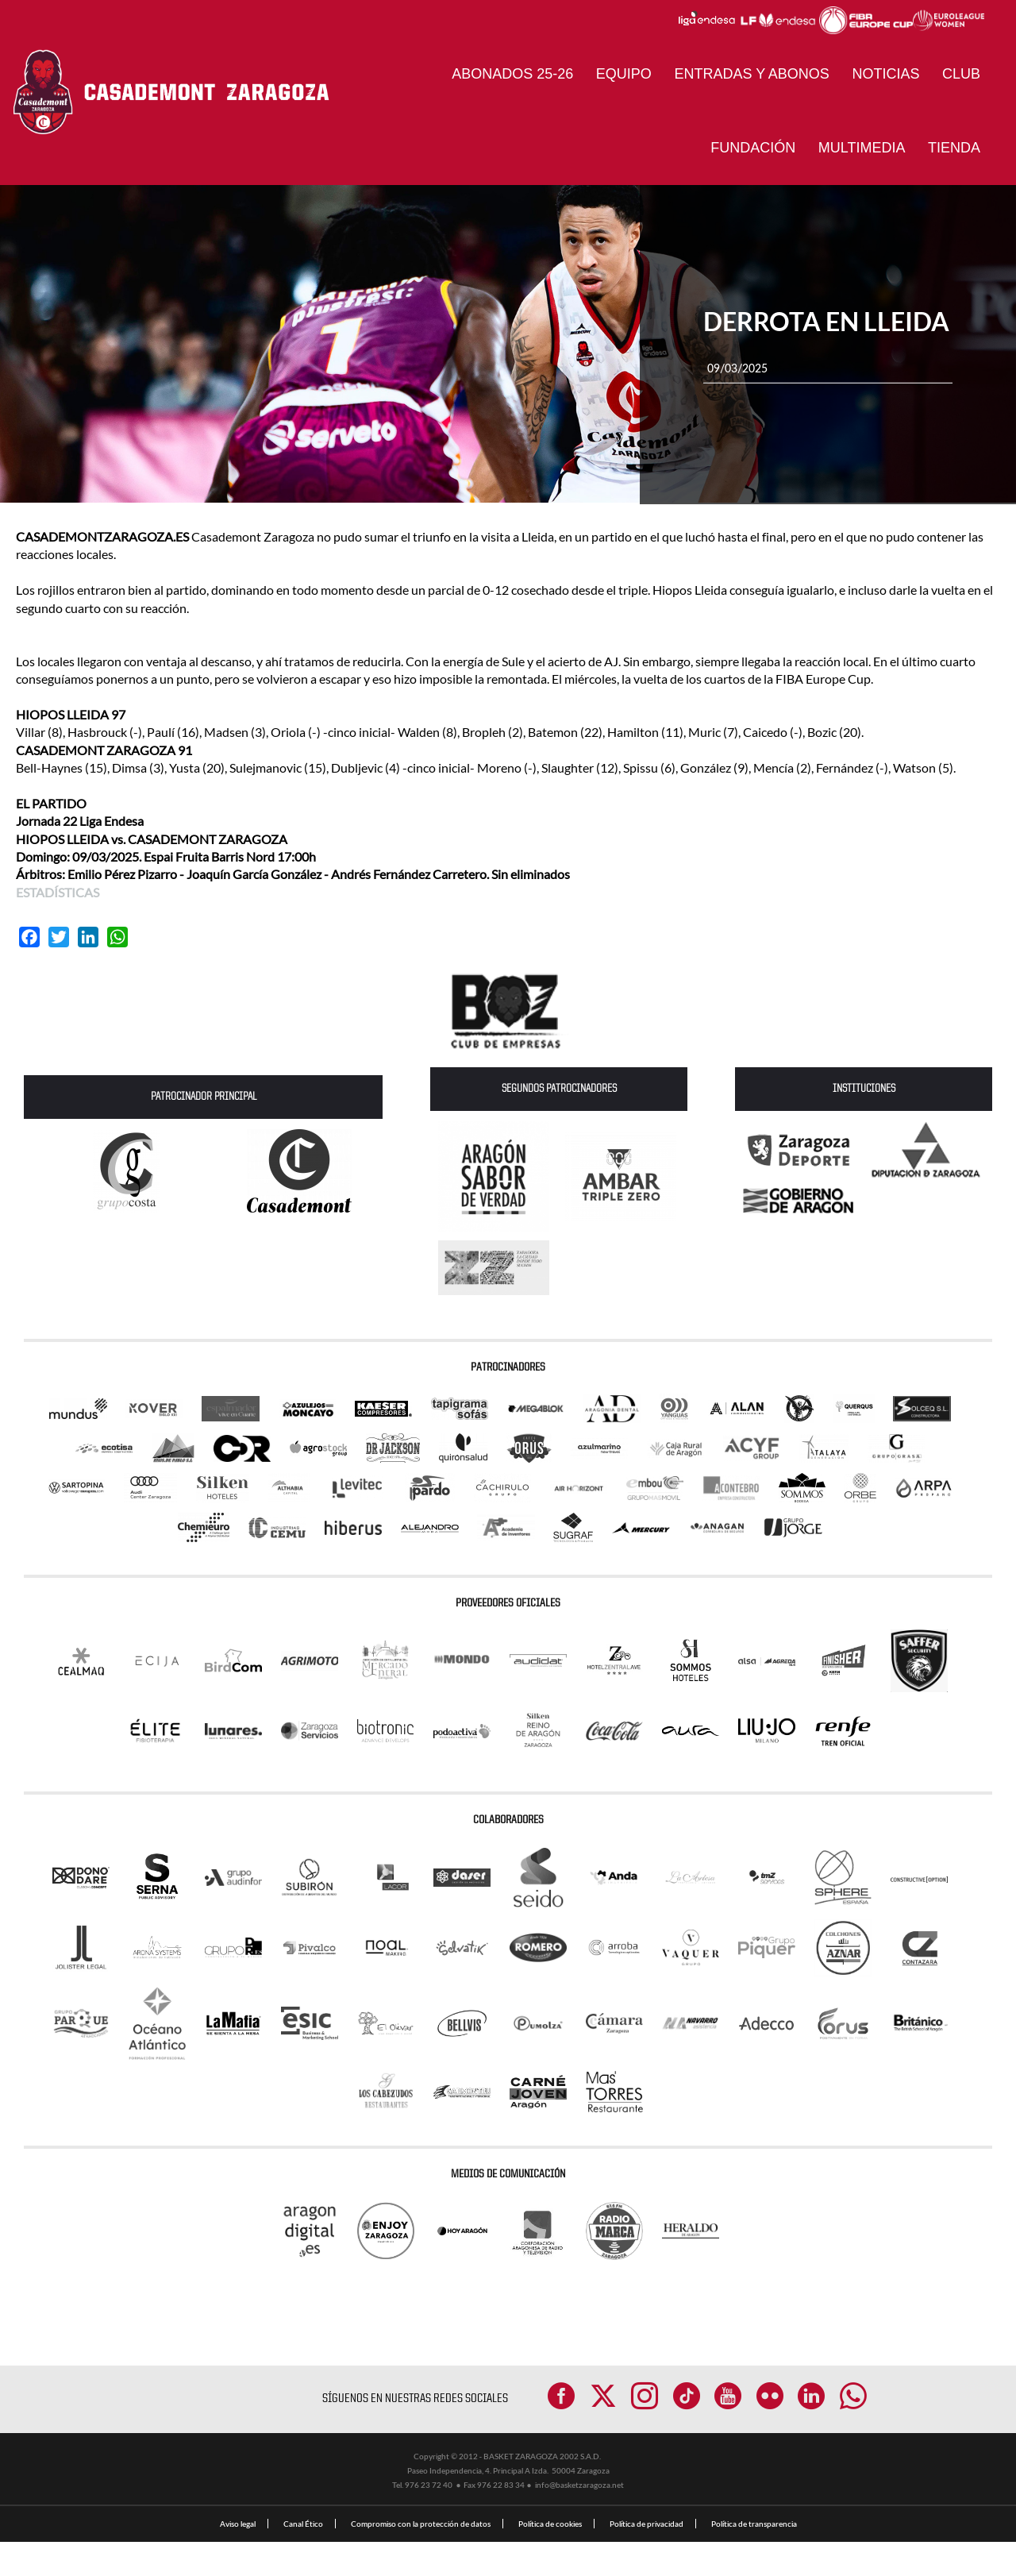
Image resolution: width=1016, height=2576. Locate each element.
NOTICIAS (885, 74)
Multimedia (862, 148)
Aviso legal (238, 2558)
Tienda (954, 148)
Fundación (752, 148)
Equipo (624, 74)
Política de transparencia (754, 2558)
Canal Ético (303, 2558)
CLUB (961, 74)
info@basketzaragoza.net (579, 2519)
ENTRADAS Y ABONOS (751, 74)
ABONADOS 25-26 (512, 74)
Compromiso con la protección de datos (421, 2558)
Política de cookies (550, 2558)
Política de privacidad (646, 2558)
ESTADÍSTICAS (57, 892)
